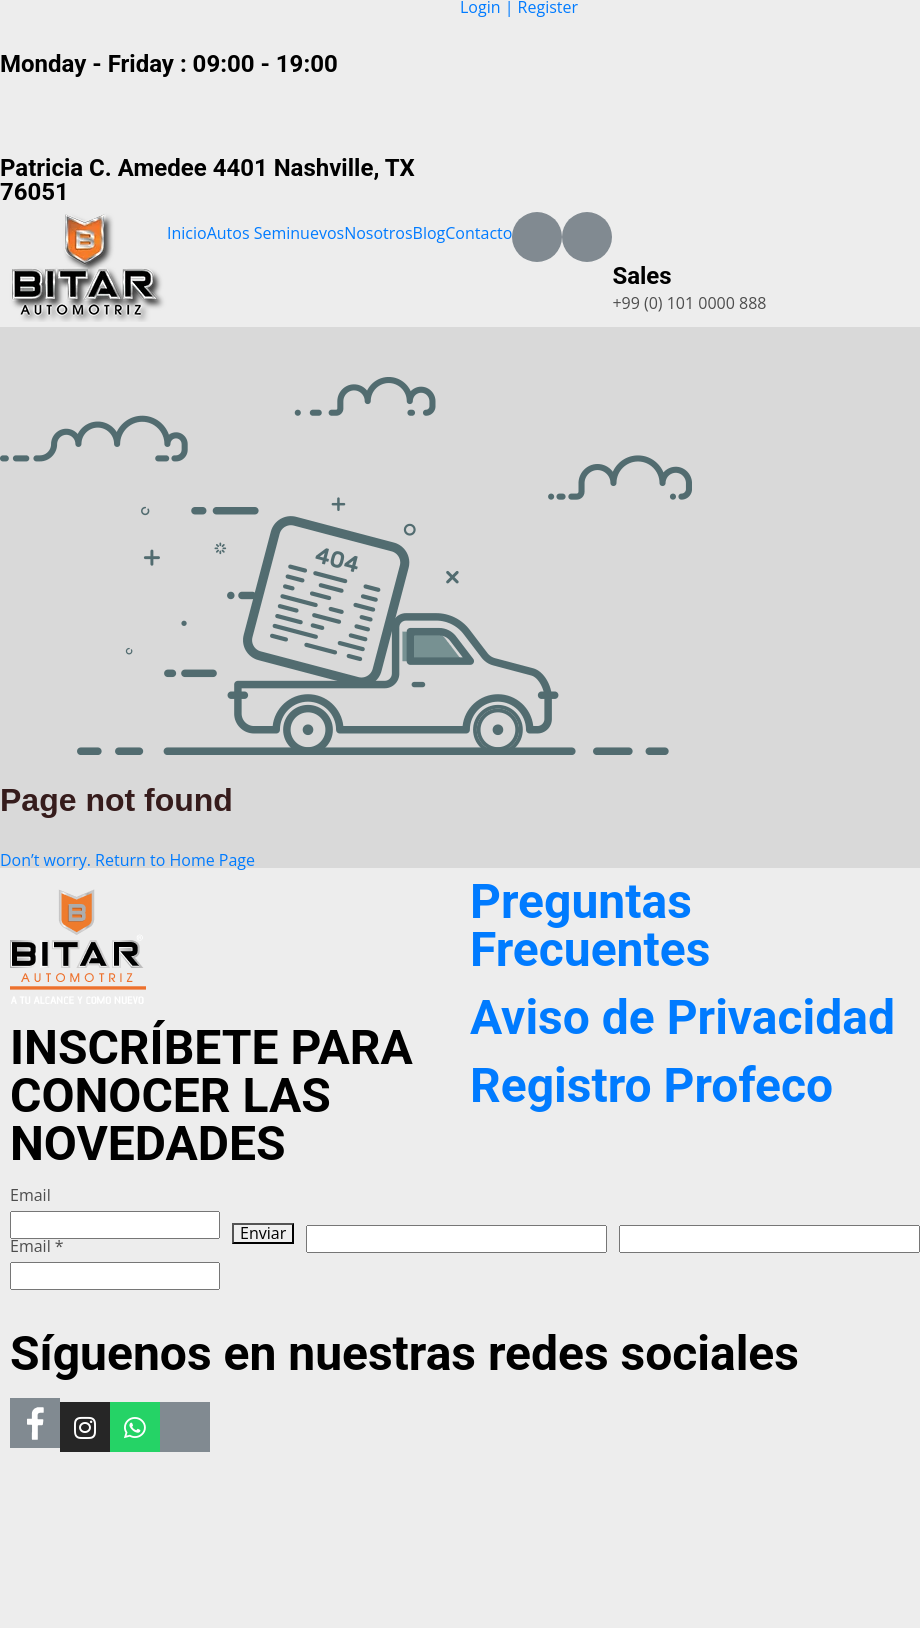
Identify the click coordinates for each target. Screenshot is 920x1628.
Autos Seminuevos (276, 233)
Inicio (187, 233)
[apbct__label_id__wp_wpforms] (456, 1239)
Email (30, 1195)
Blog (429, 233)
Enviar (263, 1233)
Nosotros (378, 233)
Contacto (478, 233)
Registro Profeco (651, 1085)
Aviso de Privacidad (682, 1017)
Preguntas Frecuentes (590, 925)
